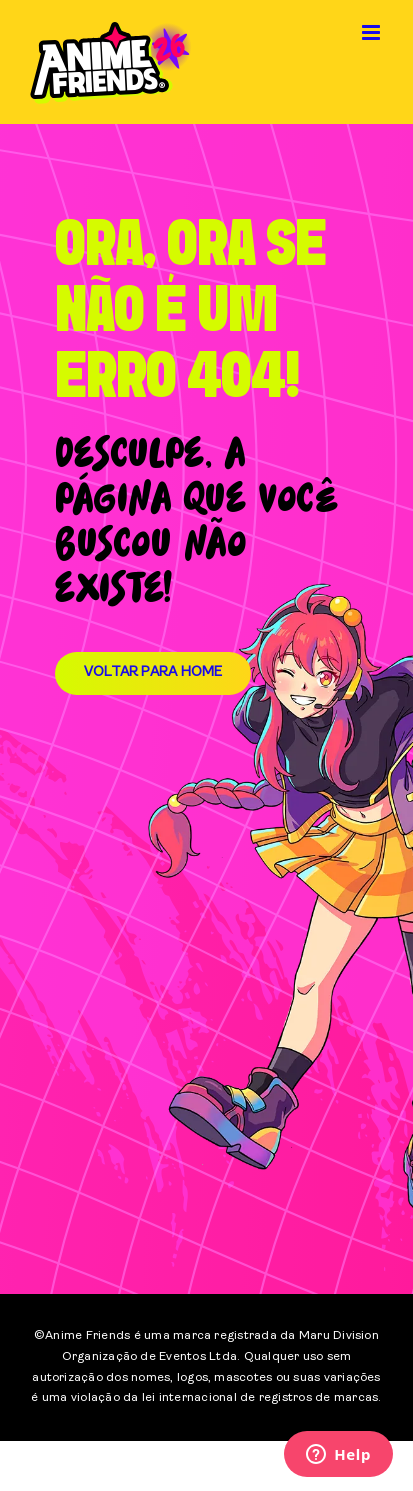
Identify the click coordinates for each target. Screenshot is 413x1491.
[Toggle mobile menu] (372, 32)
